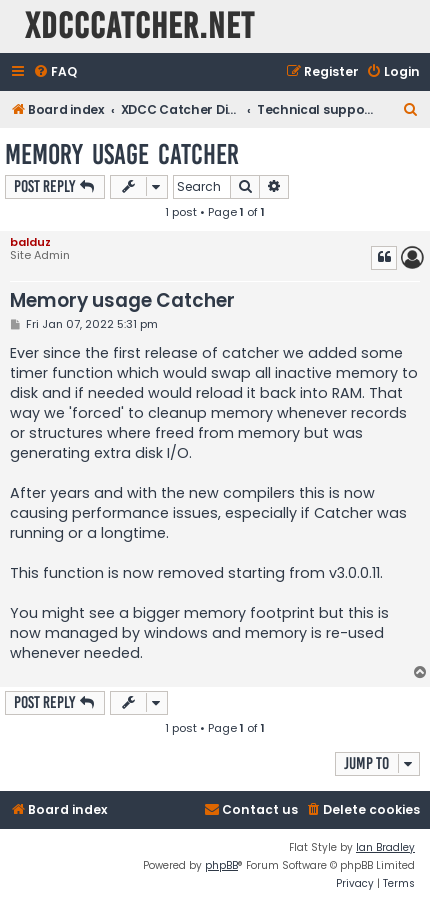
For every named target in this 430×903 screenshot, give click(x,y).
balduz (30, 242)
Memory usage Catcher (122, 154)
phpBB (221, 865)
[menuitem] (55, 72)
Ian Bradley (385, 847)
